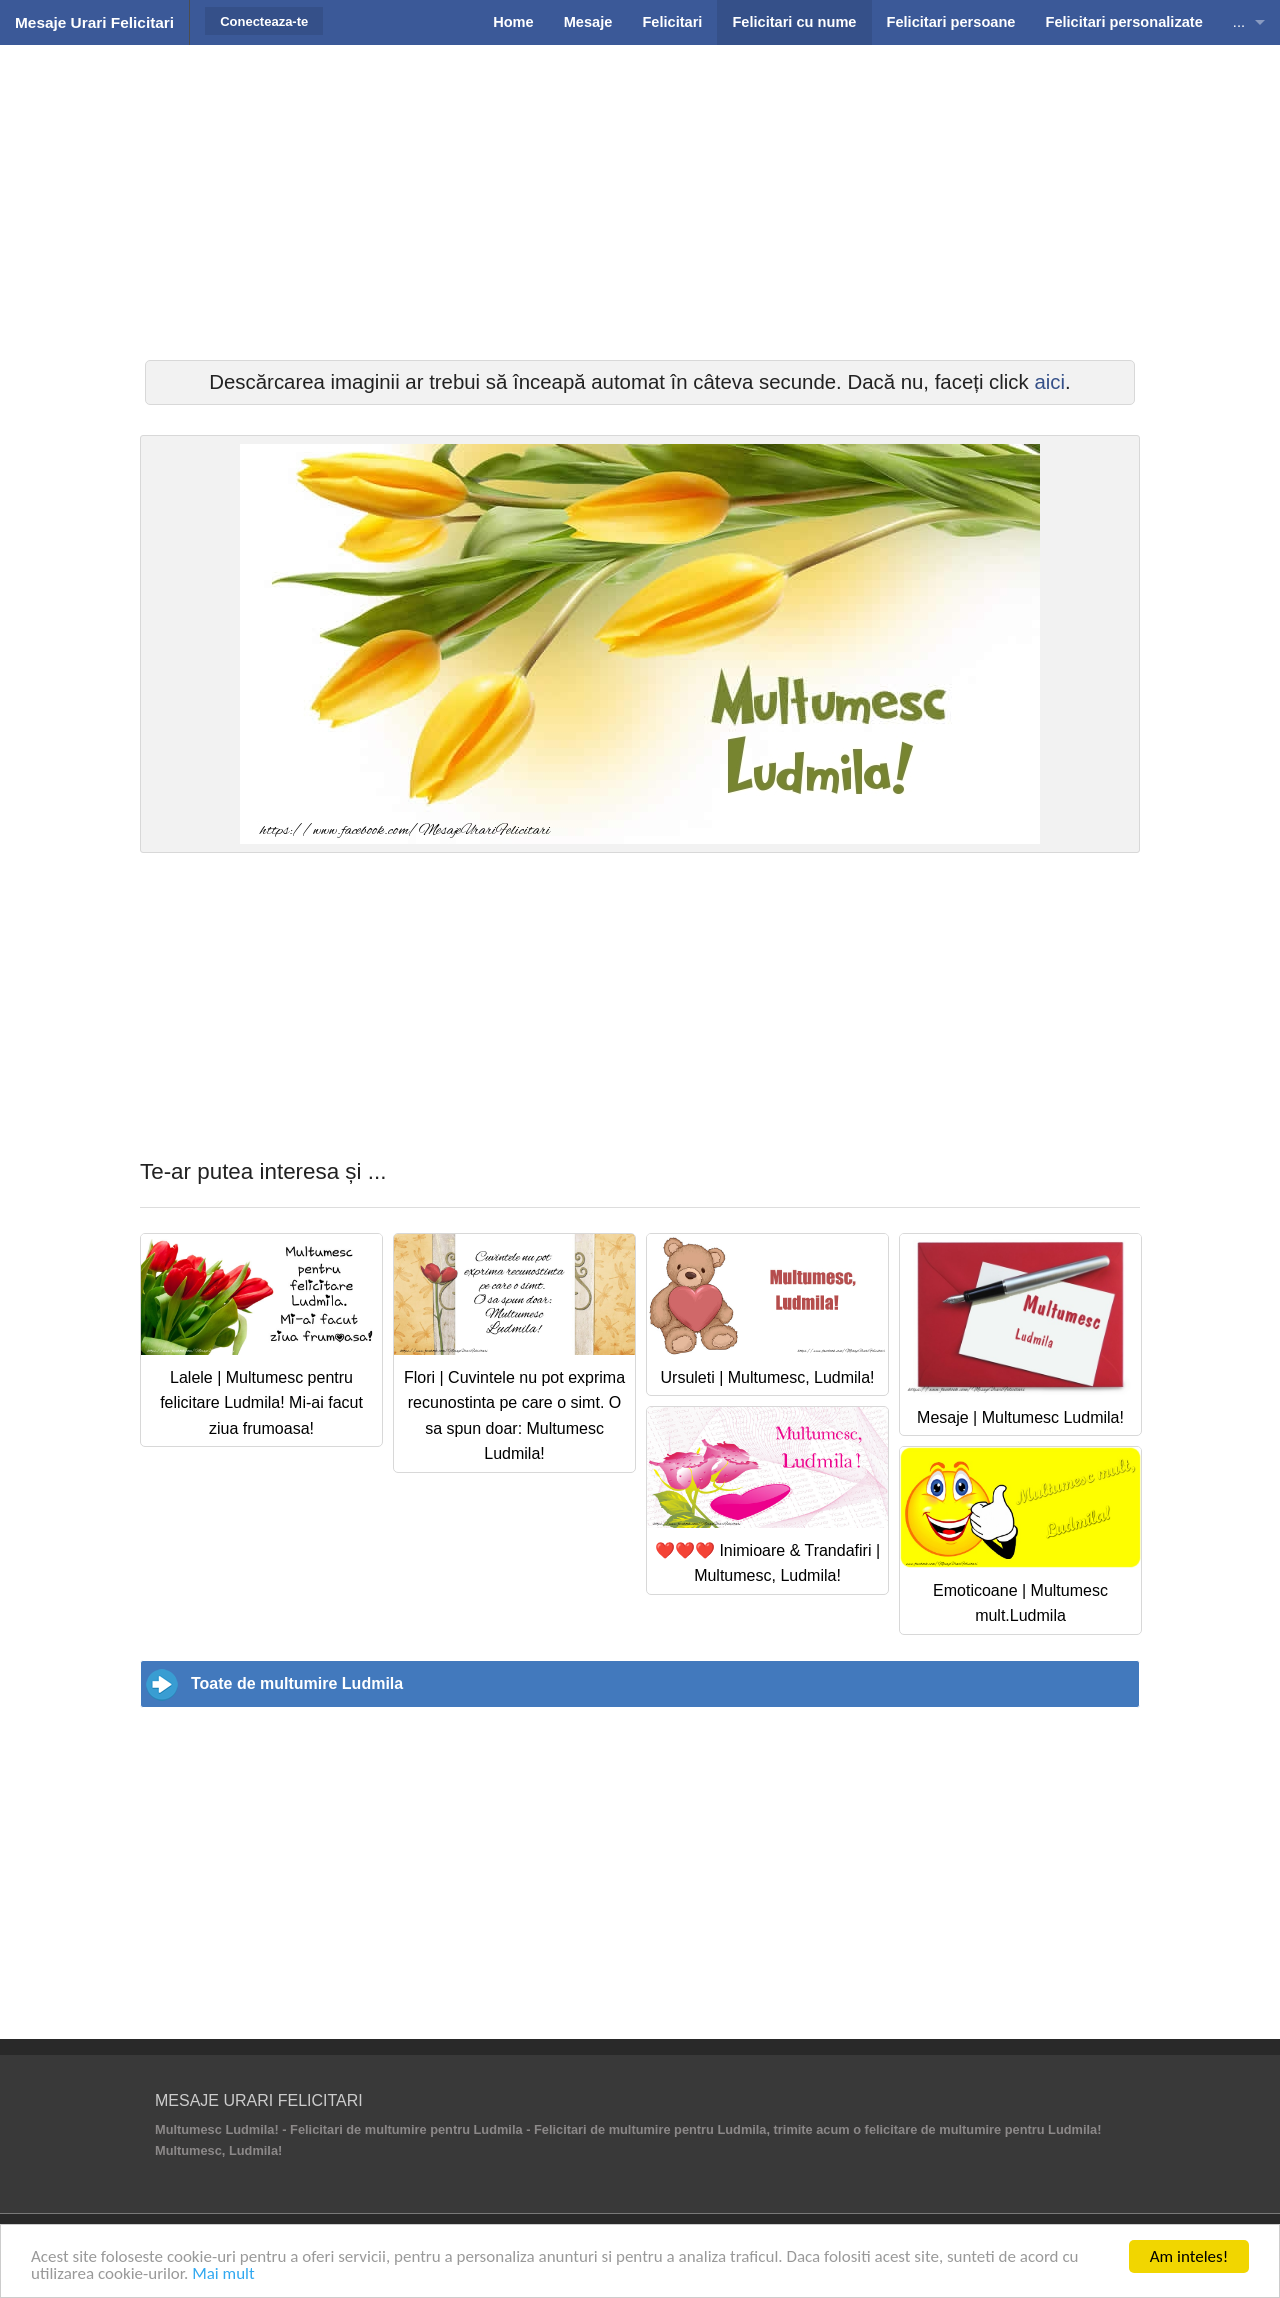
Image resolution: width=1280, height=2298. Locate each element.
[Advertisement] (640, 200)
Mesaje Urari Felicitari (94, 22)
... (1239, 22)
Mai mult (223, 2273)
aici (1049, 382)
